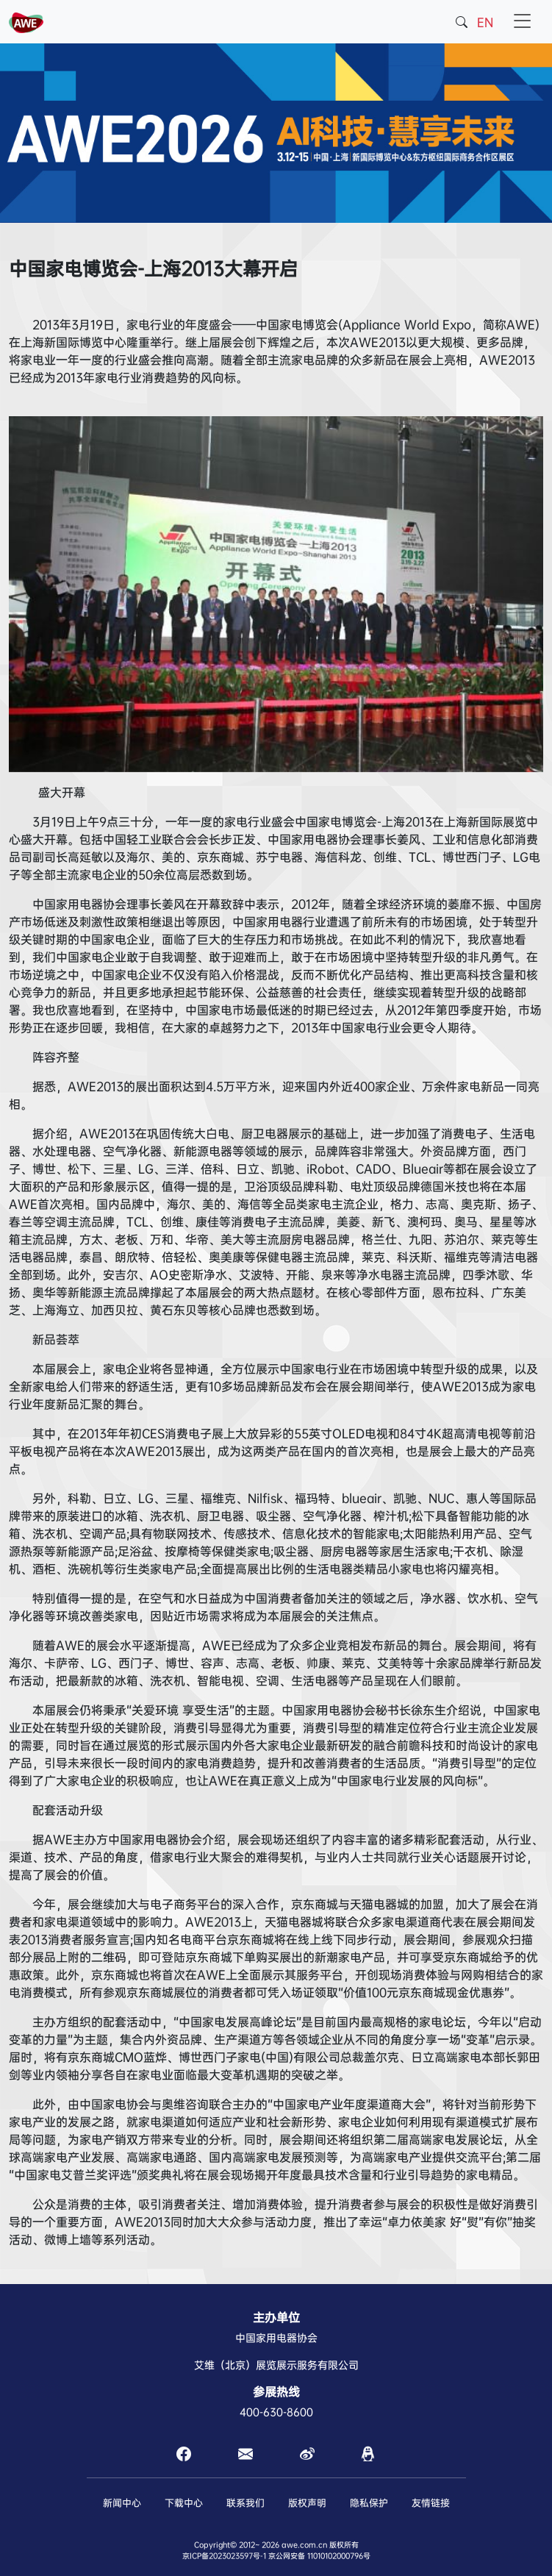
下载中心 (184, 2503)
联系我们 (245, 2503)
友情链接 (431, 2503)
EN (485, 22)
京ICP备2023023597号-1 (224, 2556)
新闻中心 (122, 2503)
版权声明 (307, 2503)
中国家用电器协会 (276, 2337)
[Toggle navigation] (522, 22)
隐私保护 (369, 2503)
